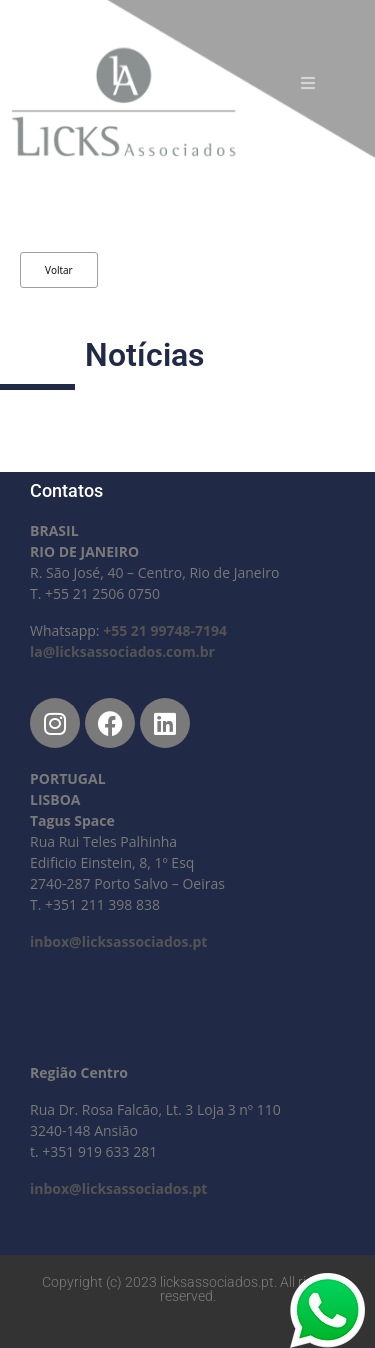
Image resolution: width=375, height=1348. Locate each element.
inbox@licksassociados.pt (118, 941)
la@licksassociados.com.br (122, 651)
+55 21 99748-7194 (165, 630)
